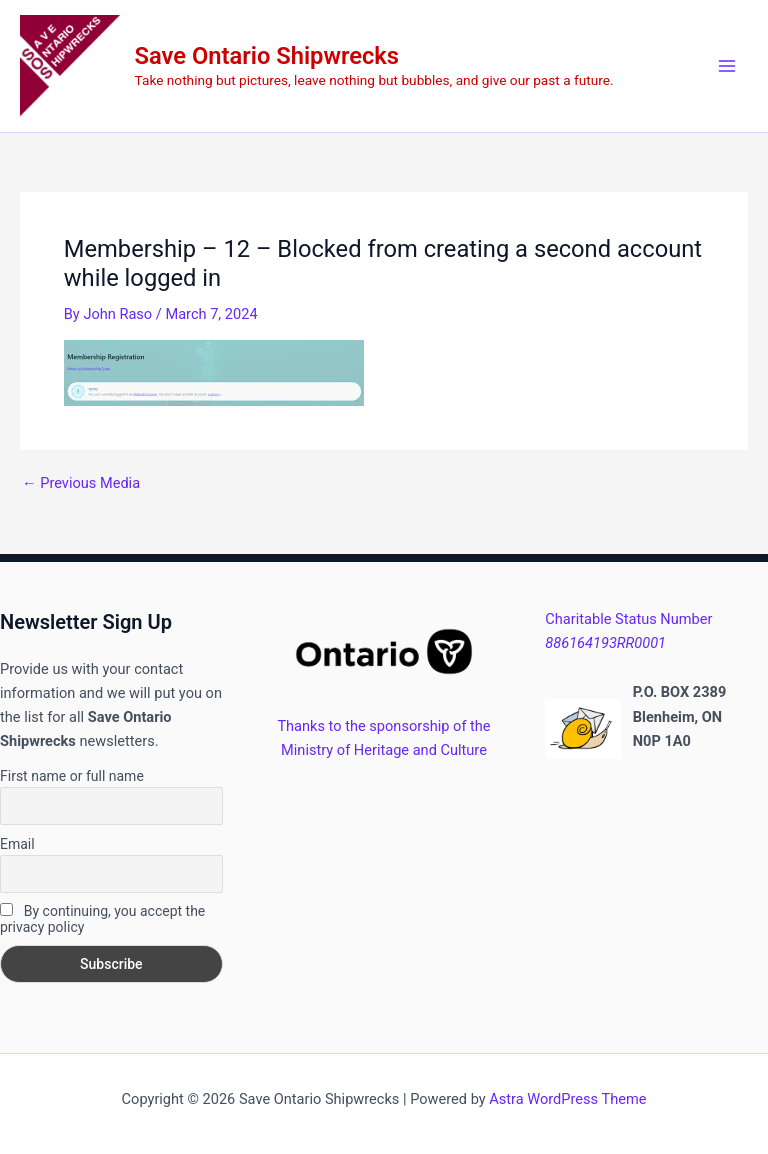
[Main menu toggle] (727, 66)
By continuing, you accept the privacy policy (102, 919)
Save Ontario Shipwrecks (267, 56)
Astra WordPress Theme (567, 1099)
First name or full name (72, 776)
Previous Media (81, 483)
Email (17, 844)
